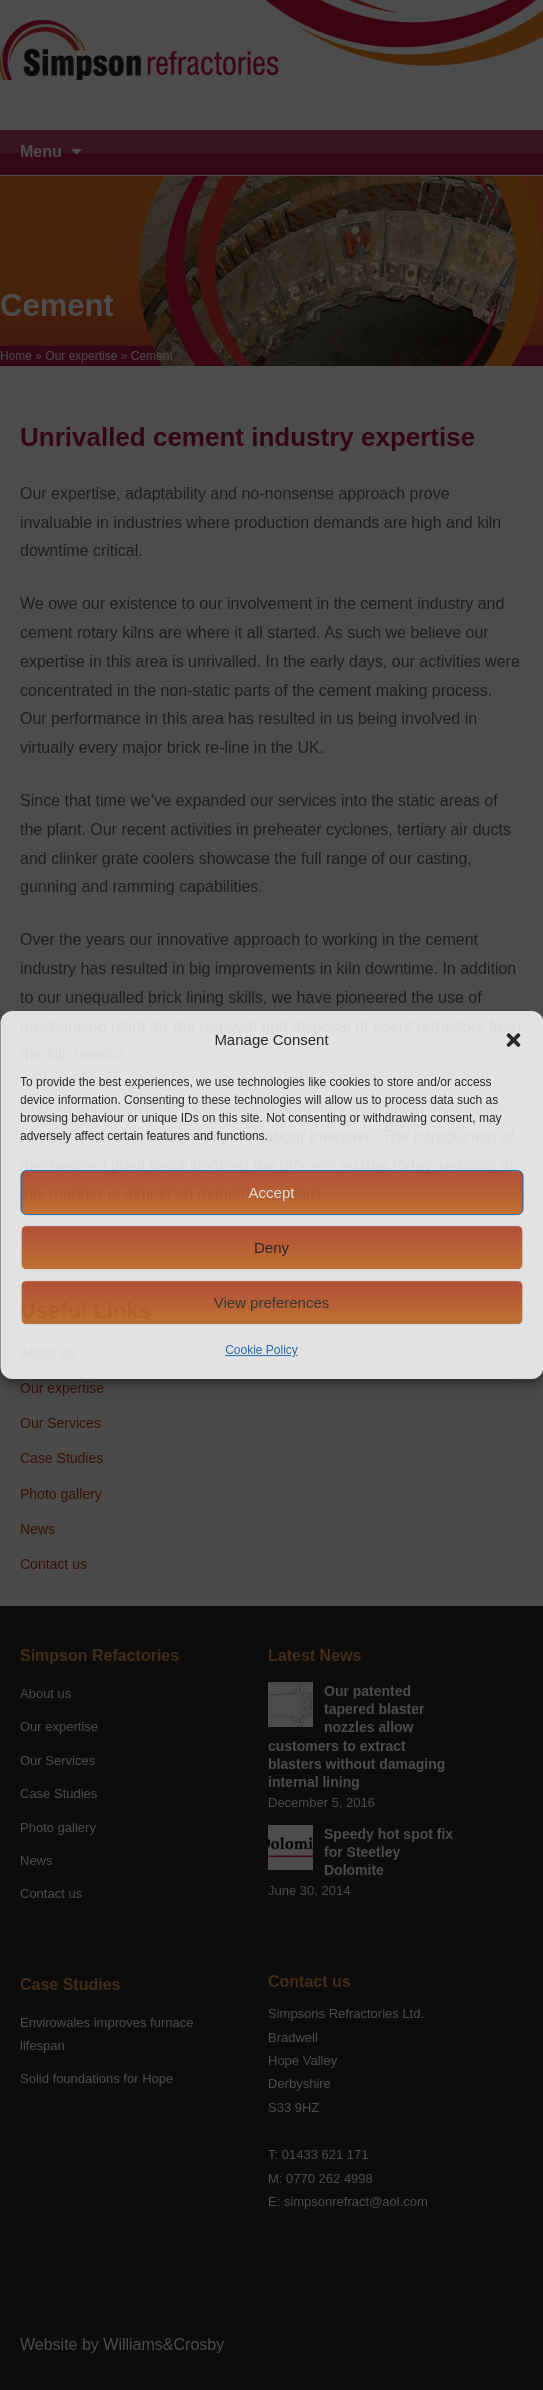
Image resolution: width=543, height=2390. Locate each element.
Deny (271, 1247)
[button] (513, 1040)
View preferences (272, 1302)
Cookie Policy (261, 1350)
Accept (272, 1192)
